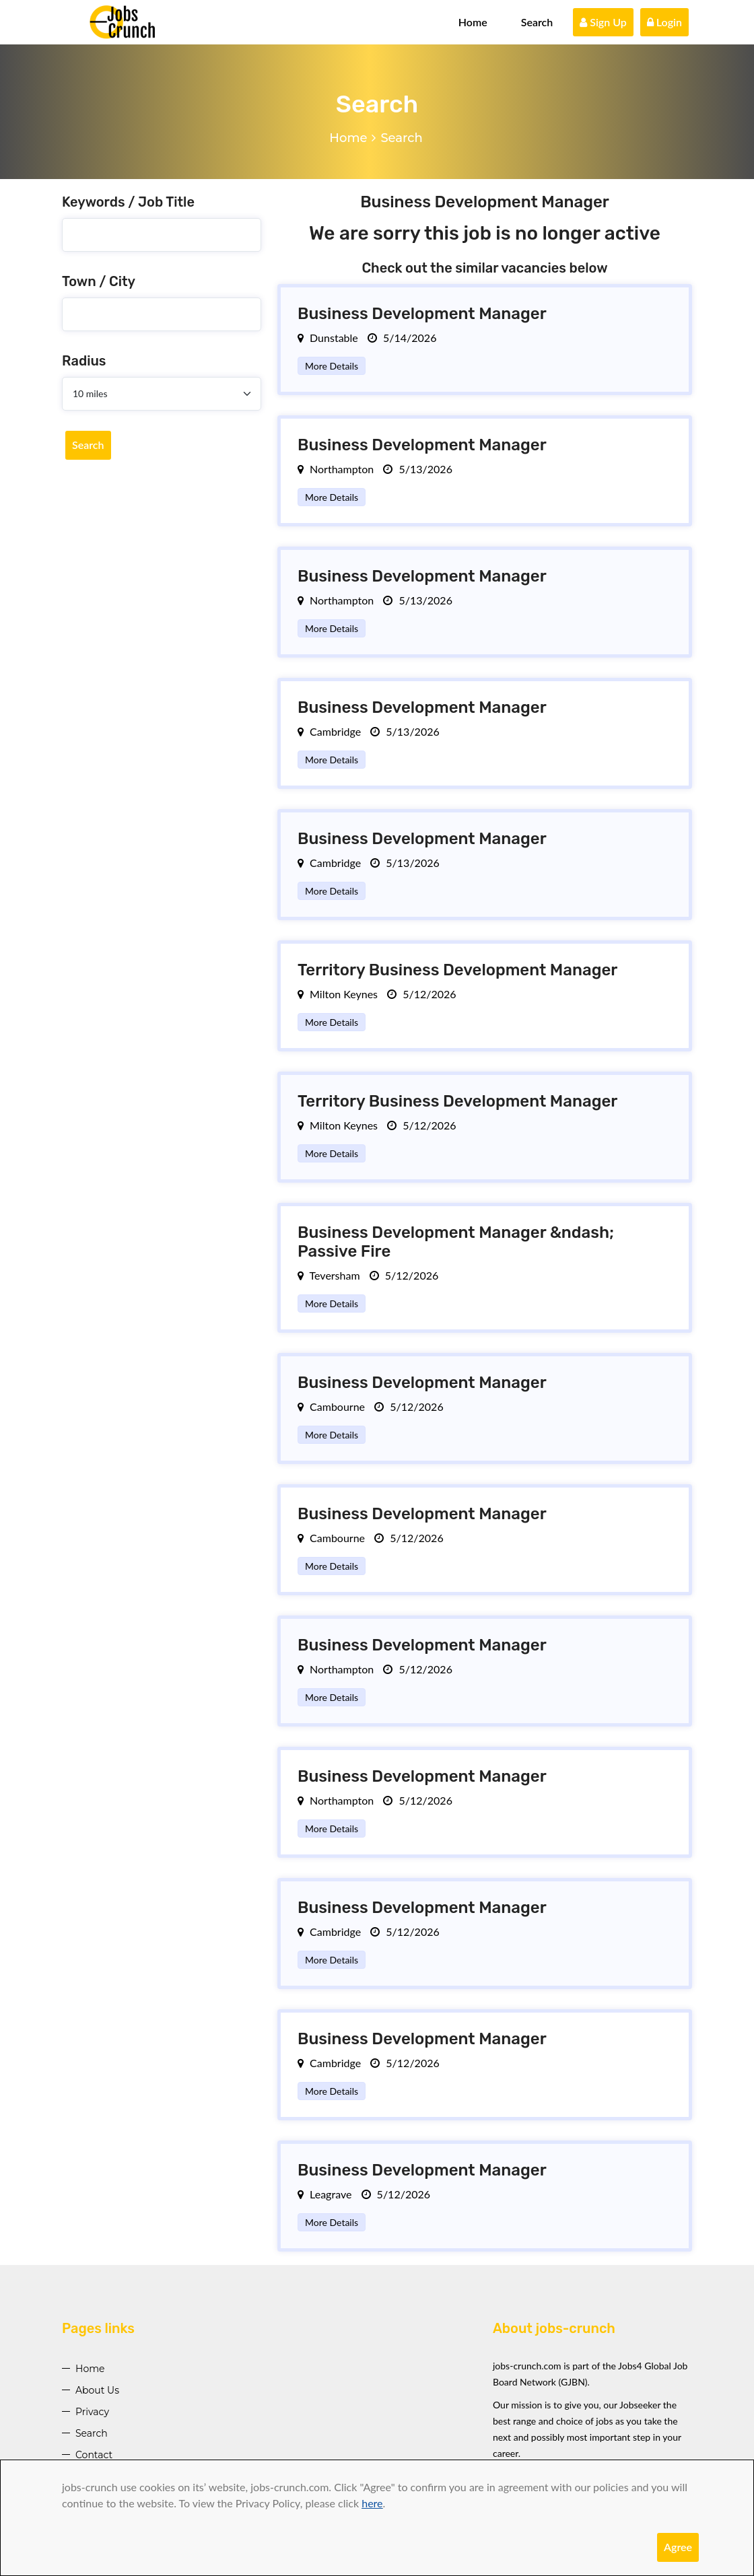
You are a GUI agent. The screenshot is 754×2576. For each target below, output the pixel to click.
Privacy (92, 2412)
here (372, 2503)
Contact (93, 2455)
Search (537, 21)
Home (472, 21)
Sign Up (603, 21)
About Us (97, 2390)
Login (664, 21)
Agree (678, 2546)
